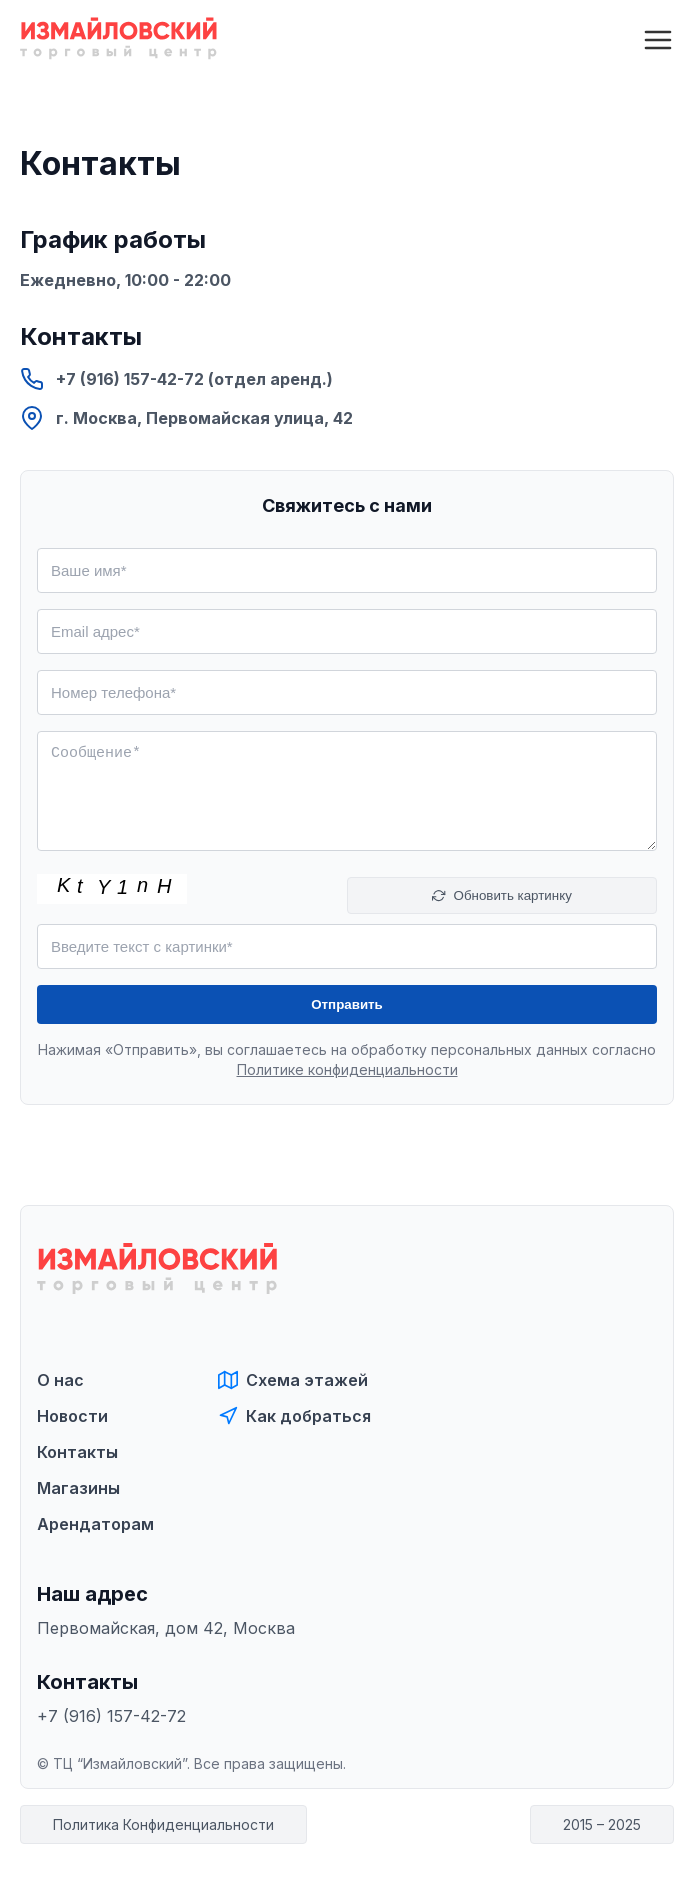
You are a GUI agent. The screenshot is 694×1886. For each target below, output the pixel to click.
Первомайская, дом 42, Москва (166, 1628)
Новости (72, 1416)
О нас (60, 1380)
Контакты (77, 1452)
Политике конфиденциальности (347, 1069)
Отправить (347, 1004)
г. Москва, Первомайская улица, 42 (186, 418)
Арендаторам (95, 1524)
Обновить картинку (502, 895)
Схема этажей (293, 1380)
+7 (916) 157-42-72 (111, 1716)
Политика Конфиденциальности (163, 1824)
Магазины (78, 1488)
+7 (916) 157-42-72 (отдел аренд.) (176, 379)
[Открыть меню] (658, 40)
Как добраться (294, 1416)
